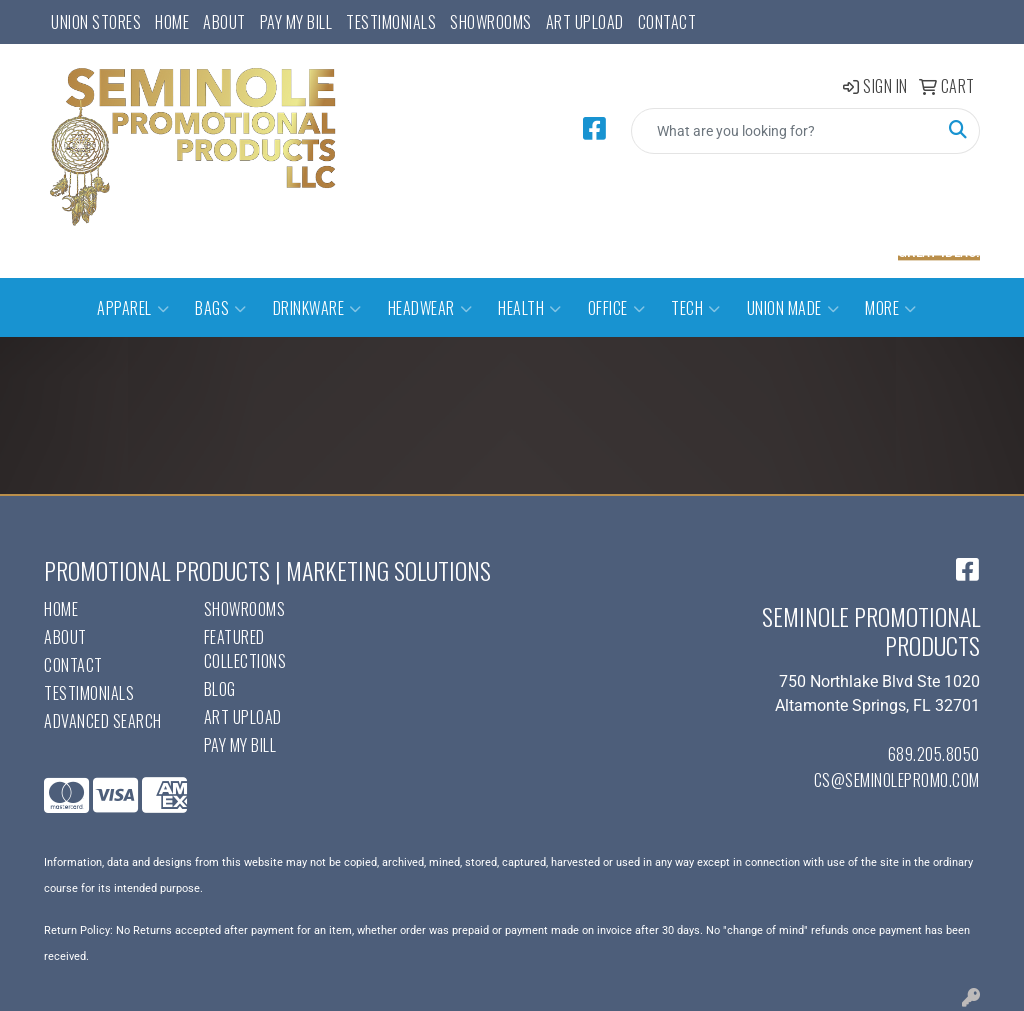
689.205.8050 (934, 754)
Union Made (793, 308)
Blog (220, 689)
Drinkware (317, 308)
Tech (696, 308)
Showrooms (491, 22)
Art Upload (585, 22)
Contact (667, 22)
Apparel (133, 308)
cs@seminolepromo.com (897, 780)
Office (617, 308)
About (224, 22)
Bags (221, 308)
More (891, 308)
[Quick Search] (784, 131)
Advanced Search (103, 721)
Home (172, 22)
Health (530, 308)
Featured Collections (245, 649)
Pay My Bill (296, 22)
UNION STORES (96, 22)
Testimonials (391, 22)
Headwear (430, 308)
